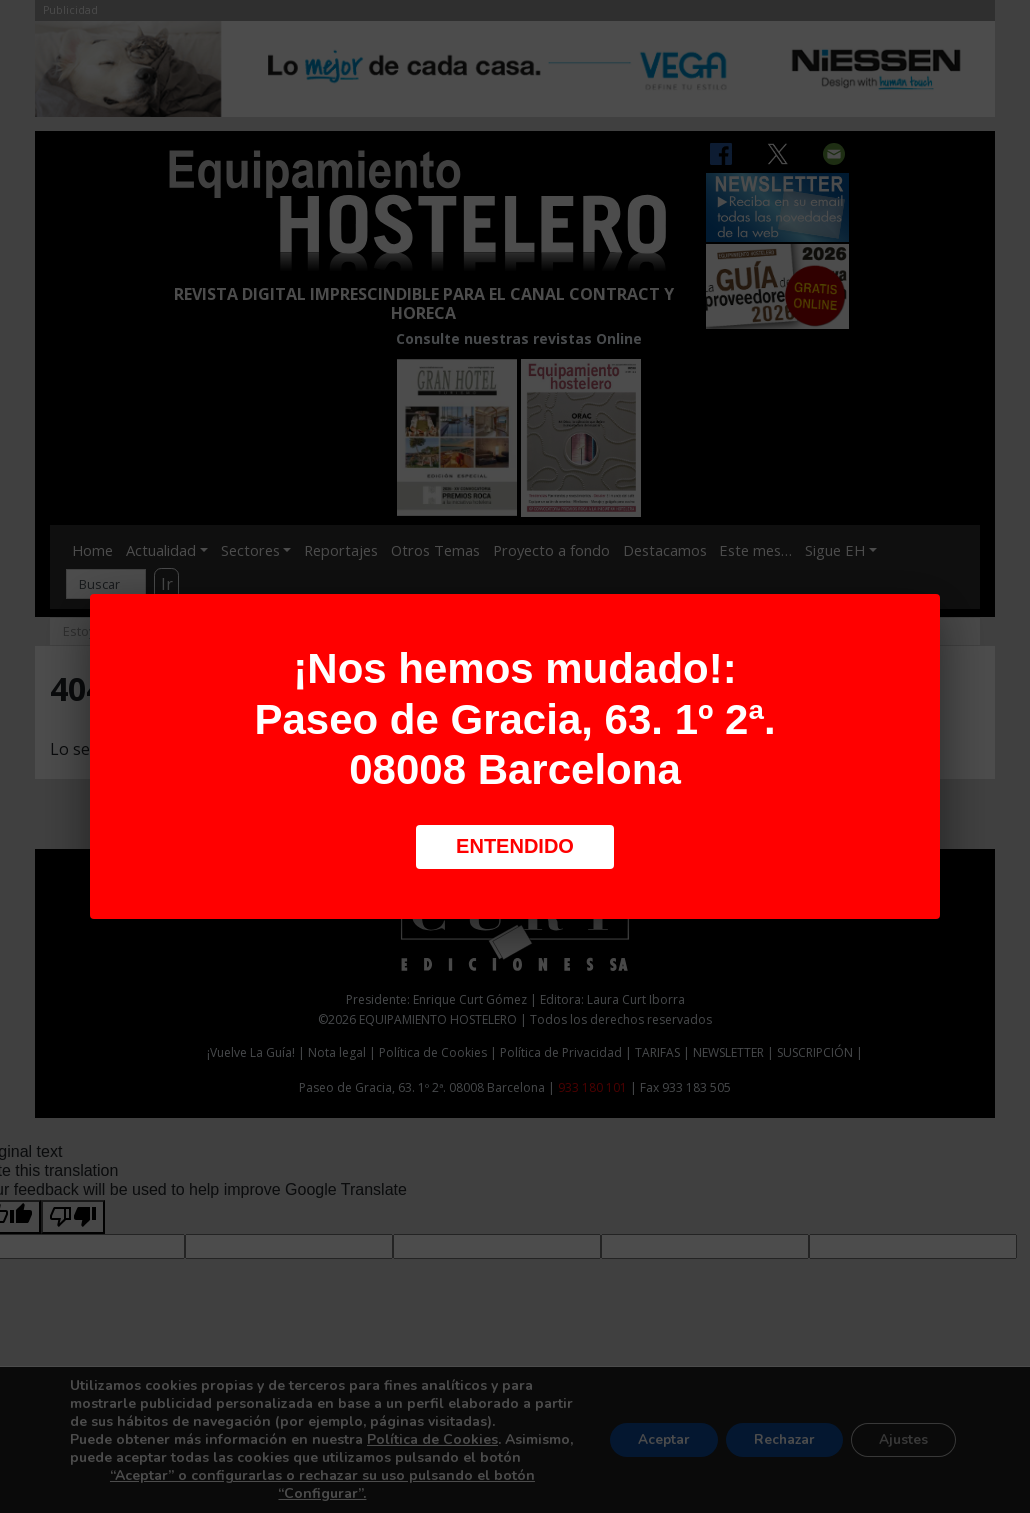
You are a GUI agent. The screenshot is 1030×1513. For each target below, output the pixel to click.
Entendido (515, 846)
